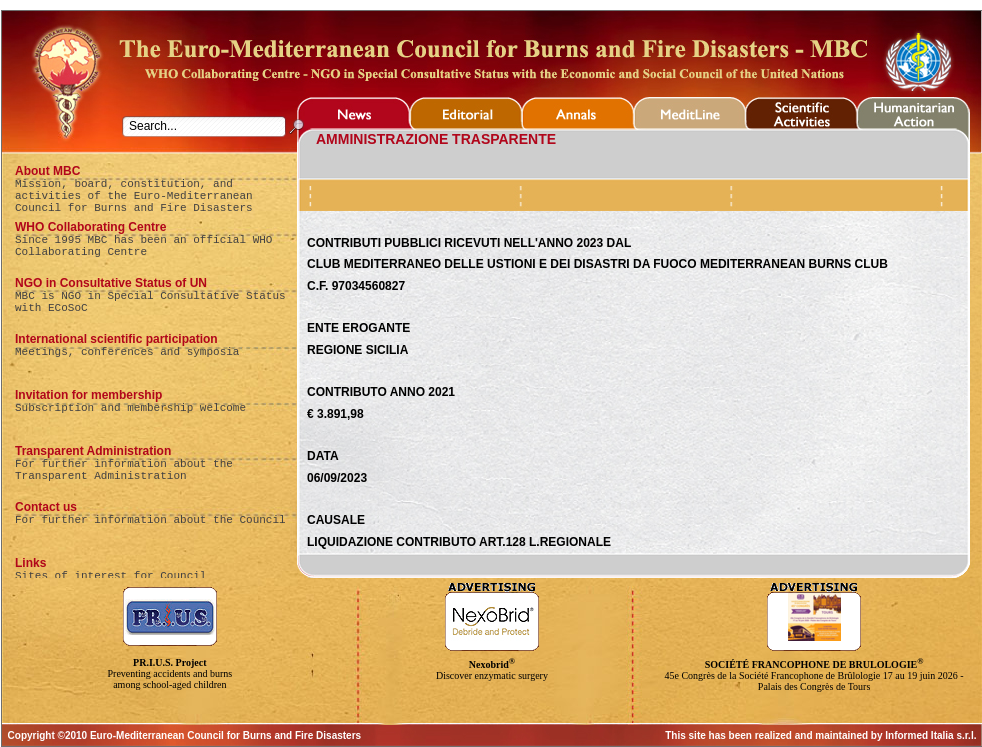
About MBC (47, 171)
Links (30, 563)
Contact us (46, 507)
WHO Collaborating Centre (90, 227)
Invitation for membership (88, 395)
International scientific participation (116, 339)
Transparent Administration (93, 451)
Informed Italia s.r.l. (930, 735)
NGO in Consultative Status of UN (111, 283)
